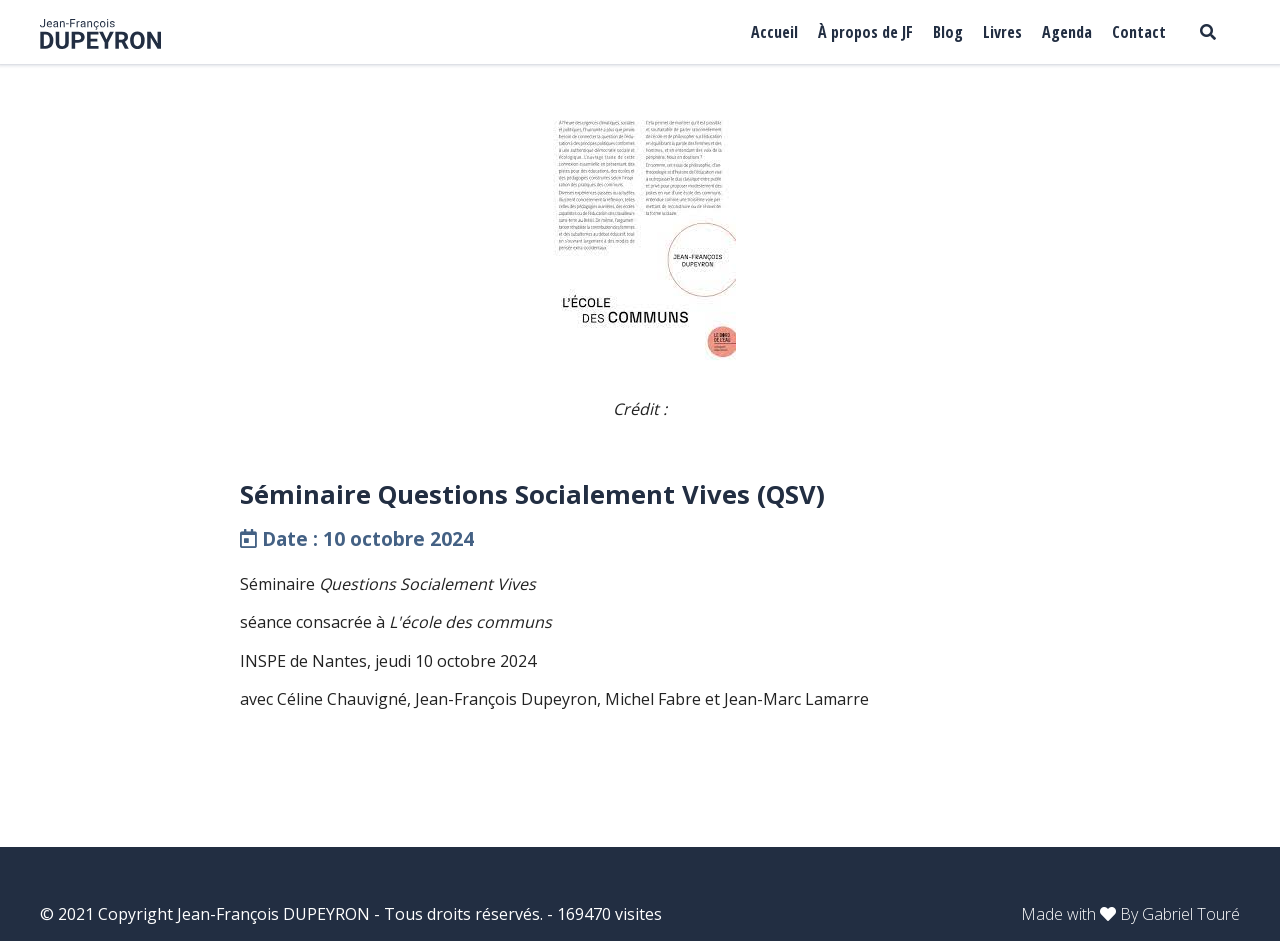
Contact (1139, 32)
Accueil (774, 32)
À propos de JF (865, 32)
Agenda (1067, 32)
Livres (1002, 32)
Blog (948, 32)
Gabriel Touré (1191, 914)
